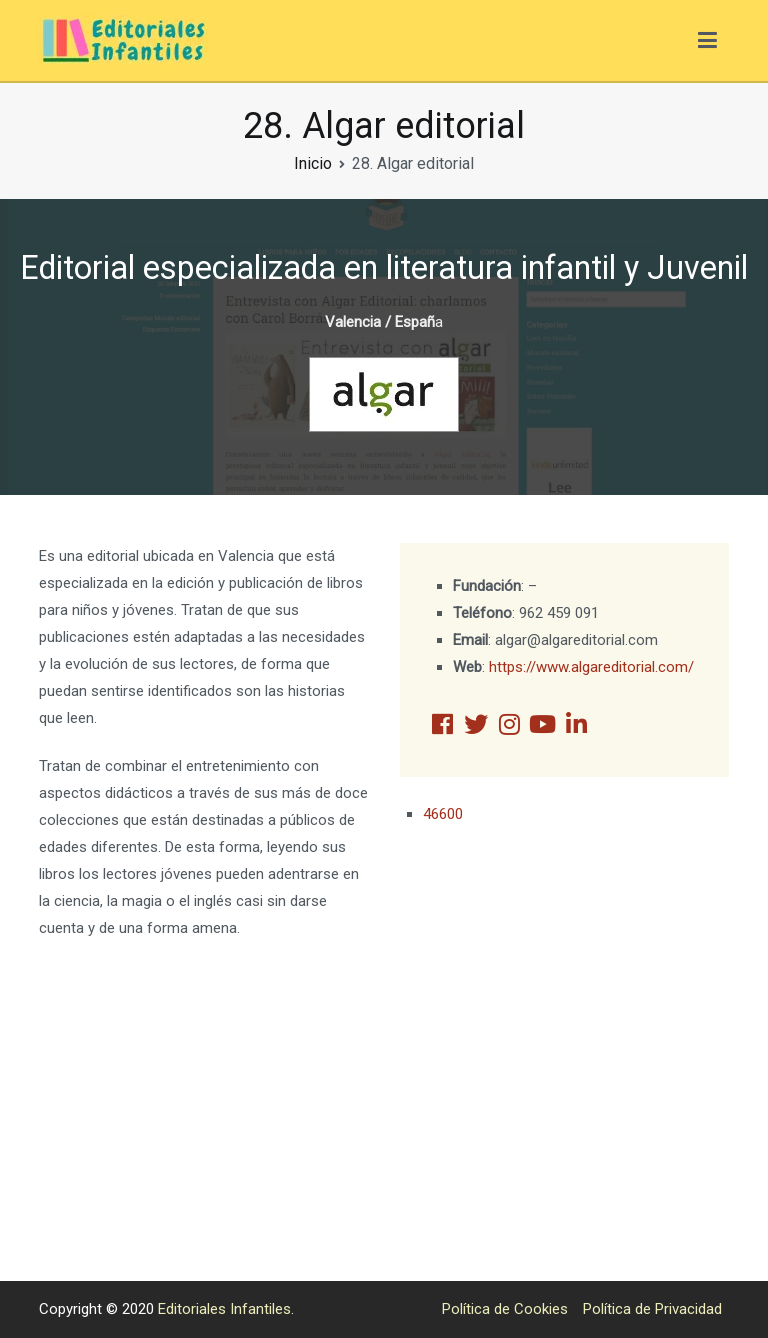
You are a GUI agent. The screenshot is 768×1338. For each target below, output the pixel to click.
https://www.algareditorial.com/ (591, 667)
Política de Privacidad (652, 1309)
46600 (443, 814)
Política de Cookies (505, 1309)
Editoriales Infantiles (224, 1309)
